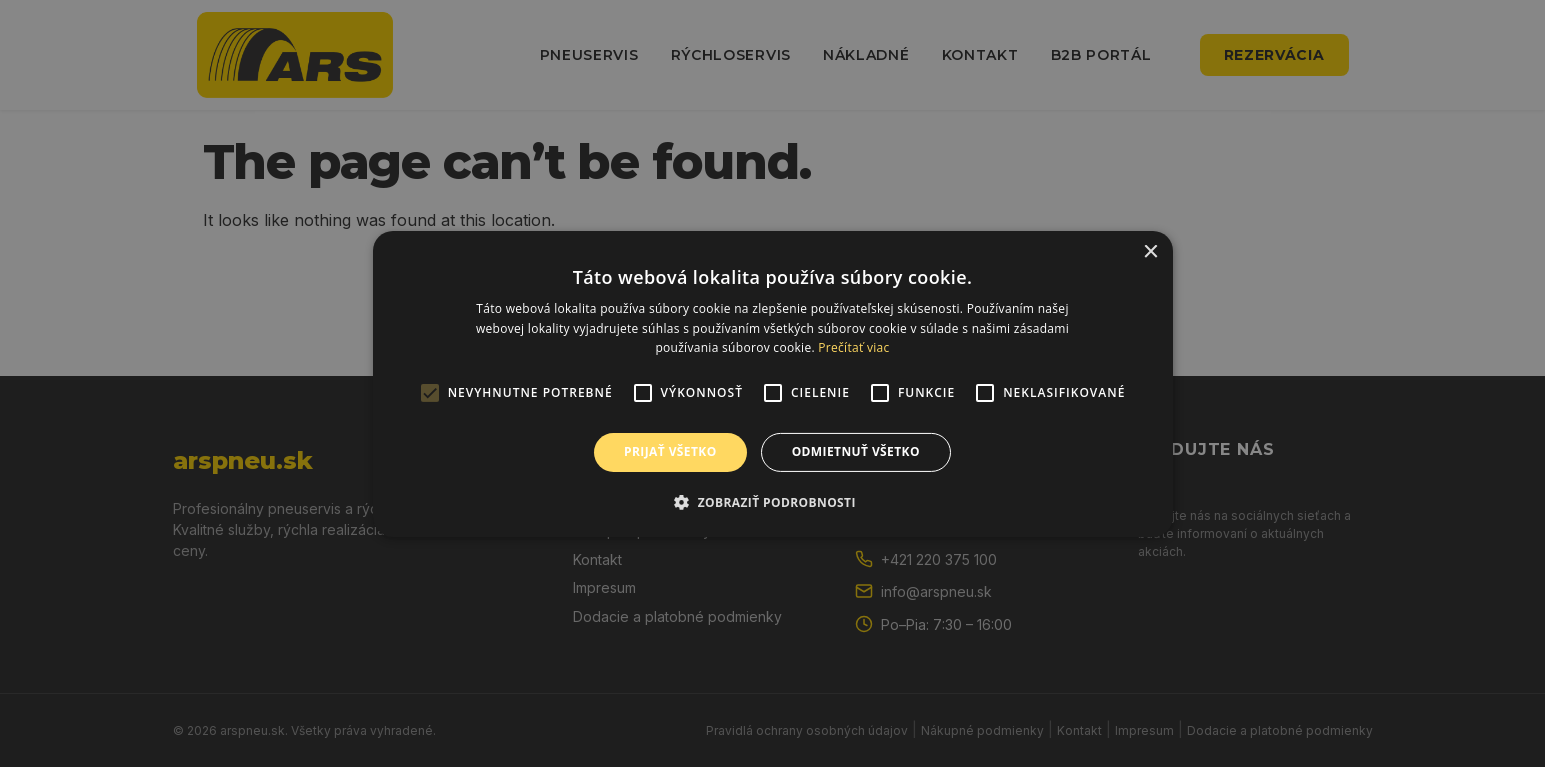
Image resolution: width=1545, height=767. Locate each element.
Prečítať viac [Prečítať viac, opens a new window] (853, 347)
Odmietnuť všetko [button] (856, 451)
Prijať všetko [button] (670, 451)
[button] (772, 502)
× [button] (1150, 251)
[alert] (772, 383)
